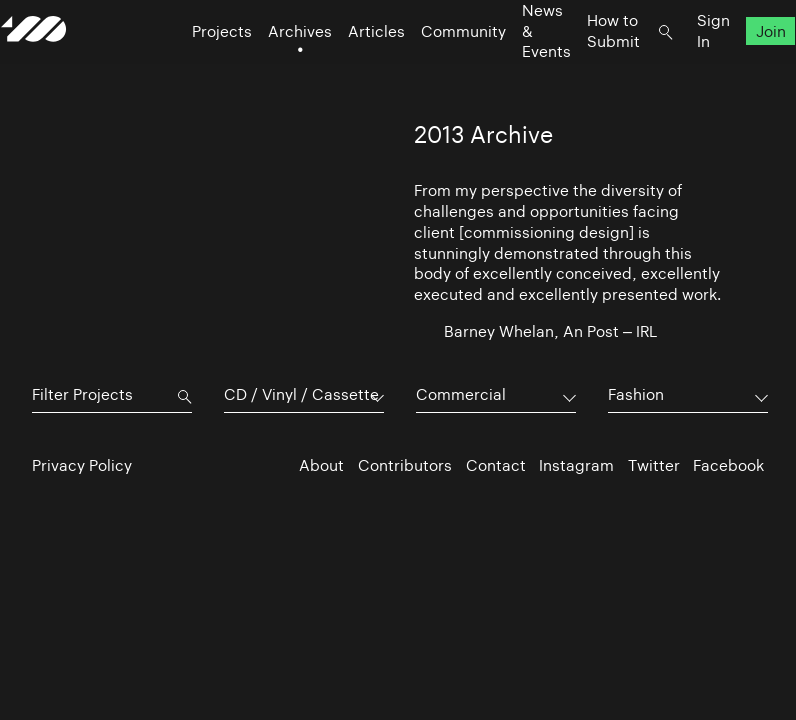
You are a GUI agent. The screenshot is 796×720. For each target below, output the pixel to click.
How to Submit (582, 70)
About (321, 465)
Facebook (728, 465)
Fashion (636, 394)
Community (432, 70)
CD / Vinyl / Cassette (301, 394)
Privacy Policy (82, 465)
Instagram (576, 465)
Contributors (405, 465)
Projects (191, 70)
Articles (345, 70)
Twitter (654, 465)
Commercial (461, 394)
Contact (496, 465)
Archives (269, 70)
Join (740, 70)
